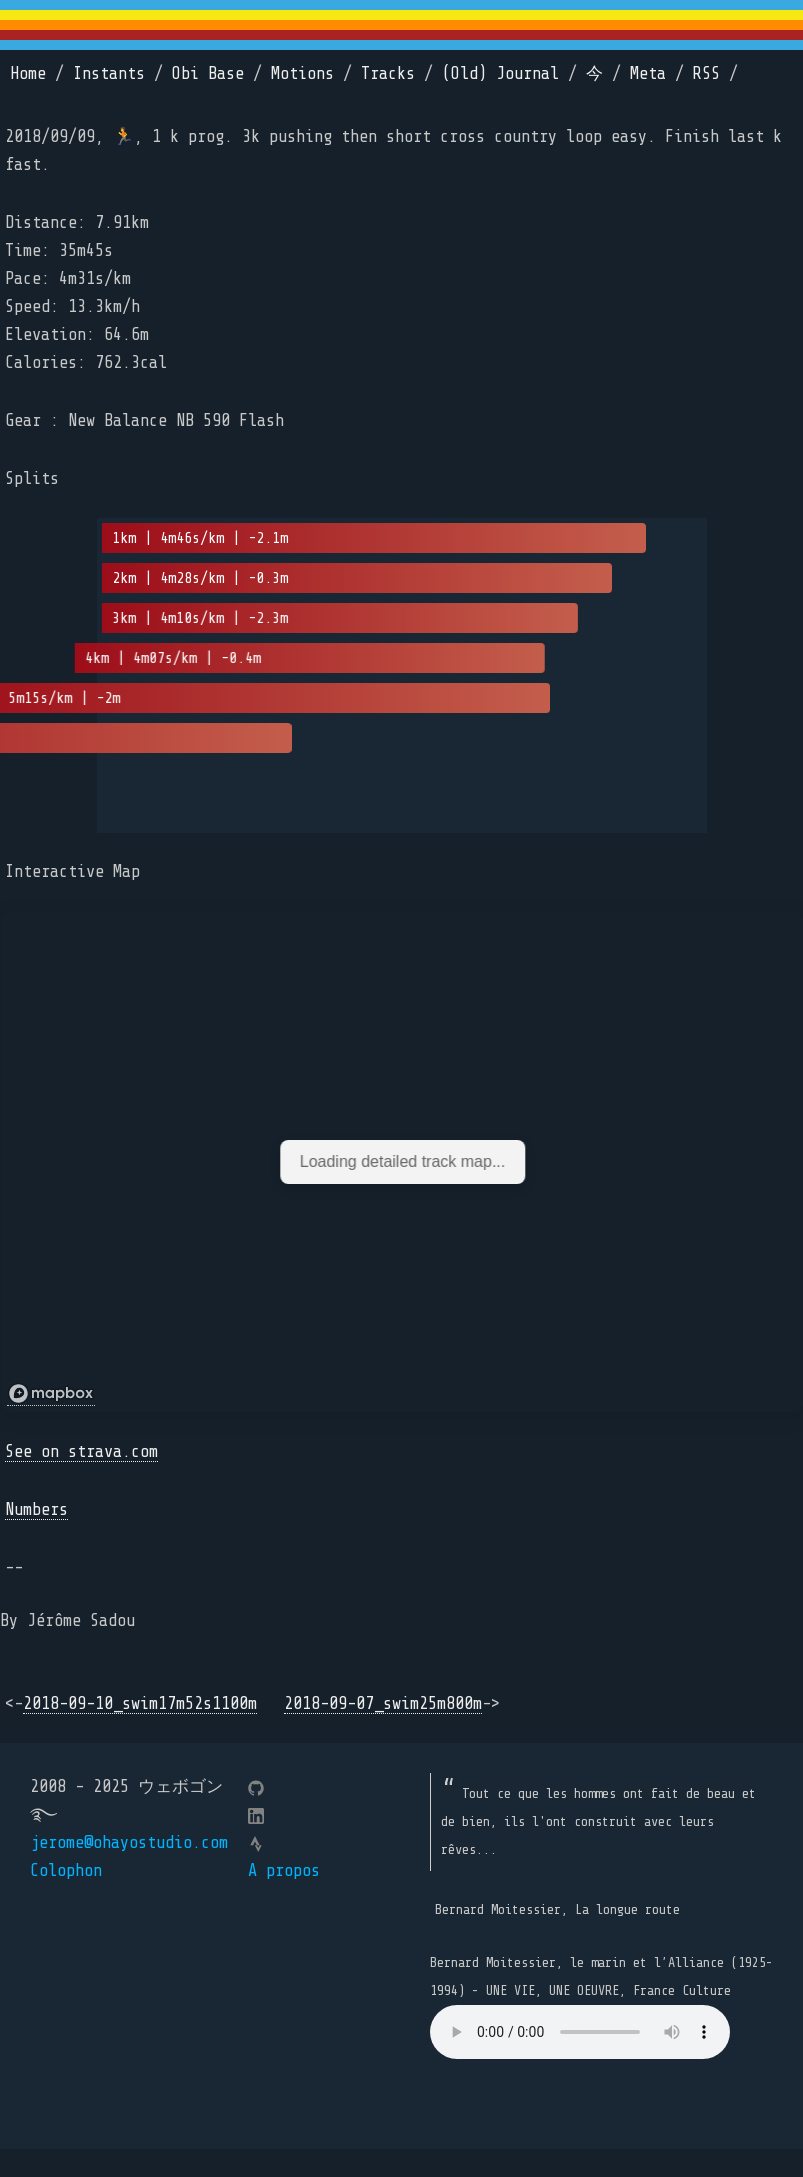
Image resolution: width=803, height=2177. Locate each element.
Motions (302, 73)
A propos (284, 1870)
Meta (648, 73)
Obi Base (208, 73)
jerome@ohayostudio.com (129, 1842)
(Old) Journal (500, 73)
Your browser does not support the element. (580, 2032)
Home (28, 73)
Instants (109, 73)
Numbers (36, 1509)
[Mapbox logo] (51, 1394)
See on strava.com (81, 1451)
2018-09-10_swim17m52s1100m (140, 1703)
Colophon (66, 1870)
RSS (706, 73)
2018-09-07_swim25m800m (383, 1703)
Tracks (388, 73)
